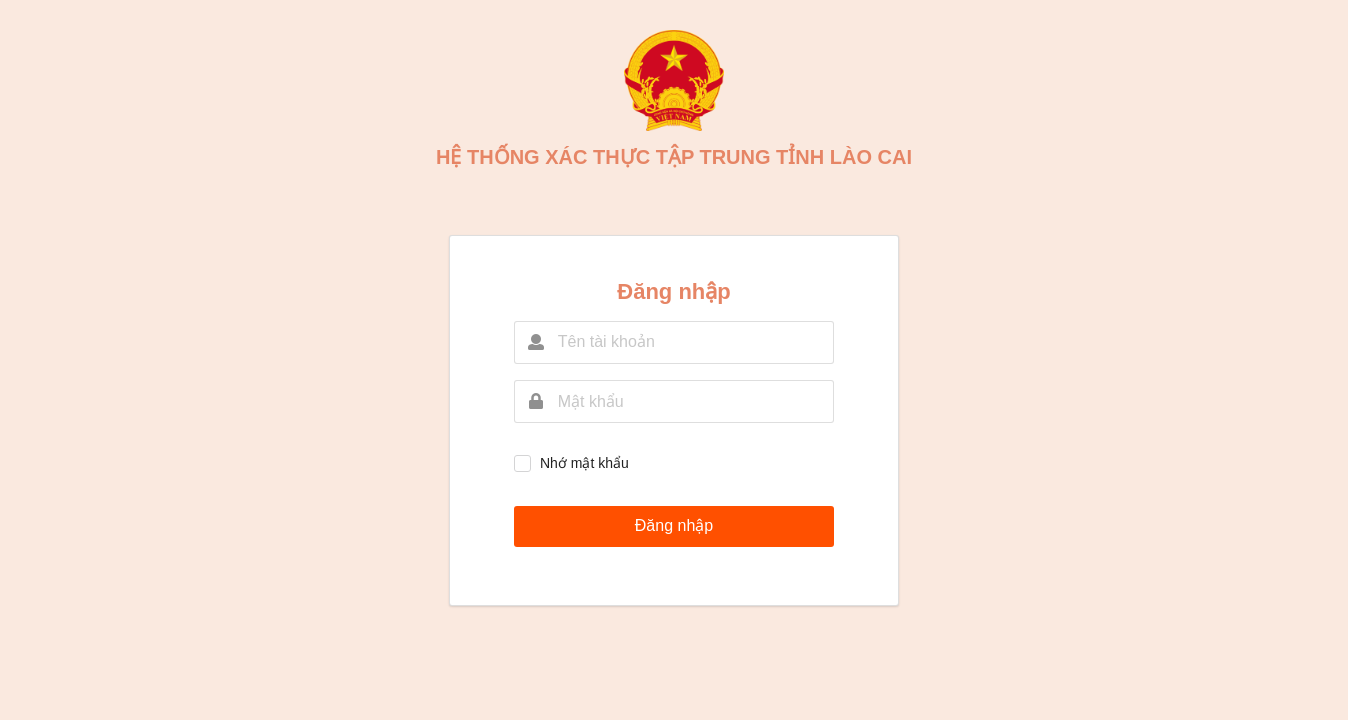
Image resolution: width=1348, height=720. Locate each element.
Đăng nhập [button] (674, 525)
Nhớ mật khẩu (584, 463)
